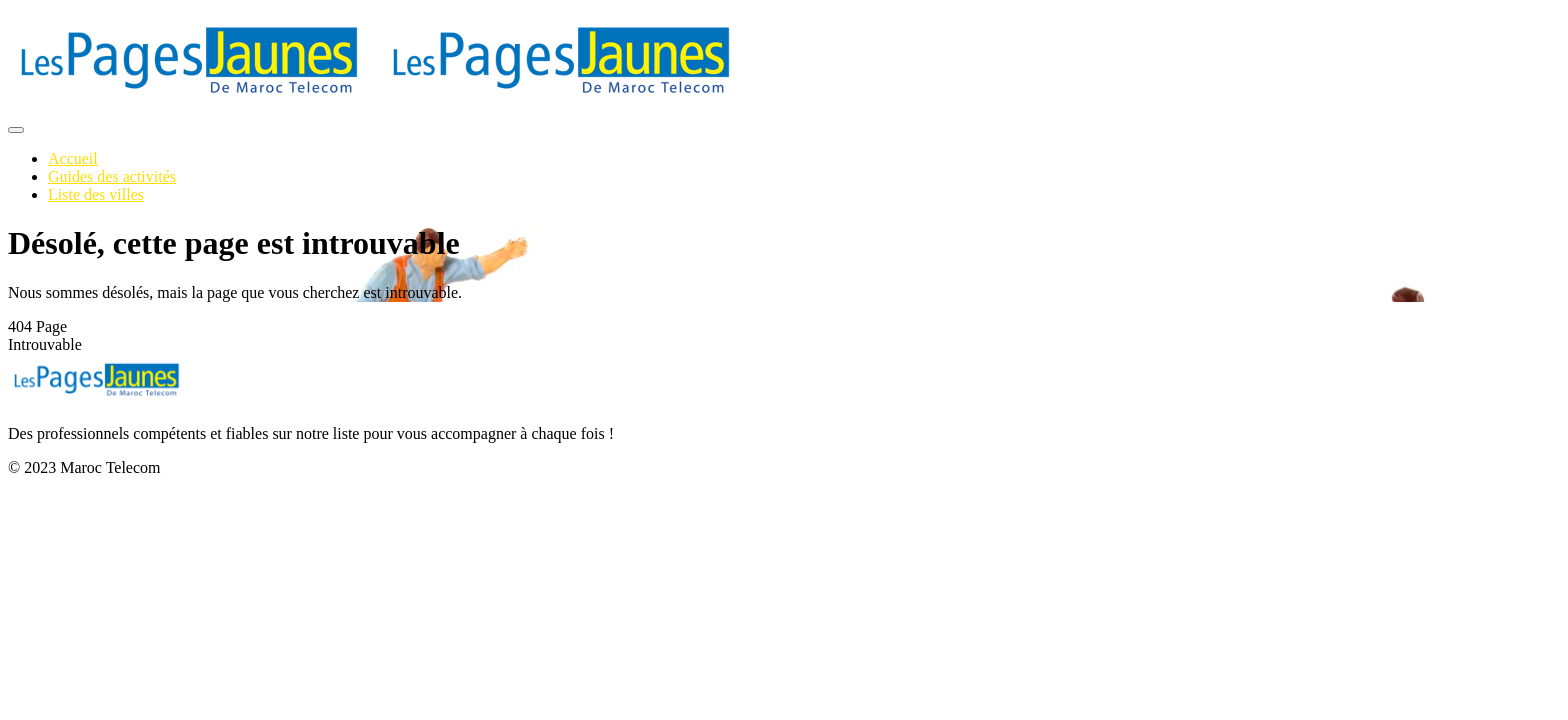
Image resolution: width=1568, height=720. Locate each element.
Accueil (73, 158)
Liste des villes (96, 194)
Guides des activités (112, 176)
